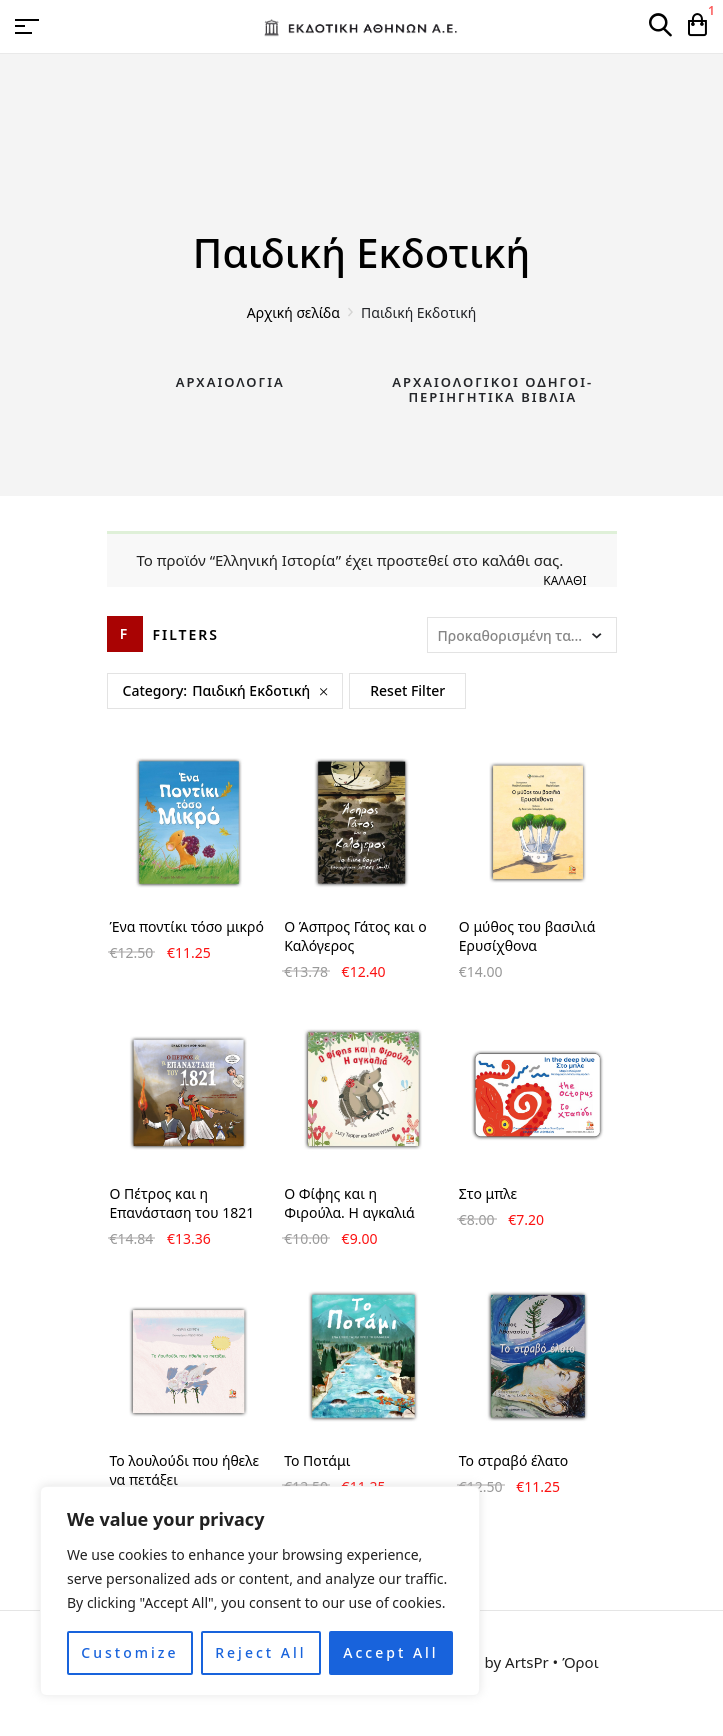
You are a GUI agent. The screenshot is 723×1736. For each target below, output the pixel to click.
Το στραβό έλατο (514, 1460)
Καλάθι (564, 580)
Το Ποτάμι (317, 1460)
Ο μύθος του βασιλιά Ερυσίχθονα (527, 936)
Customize (129, 1652)
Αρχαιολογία (230, 382)
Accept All (390, 1652)
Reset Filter (407, 690)
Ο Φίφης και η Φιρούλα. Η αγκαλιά (349, 1203)
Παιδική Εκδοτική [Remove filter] (251, 690)
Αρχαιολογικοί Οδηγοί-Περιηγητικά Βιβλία (492, 390)
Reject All (260, 1652)
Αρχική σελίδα (293, 312)
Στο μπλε (488, 1193)
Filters (186, 634)
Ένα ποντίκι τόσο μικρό (187, 926)
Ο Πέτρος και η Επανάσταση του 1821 (182, 1203)
